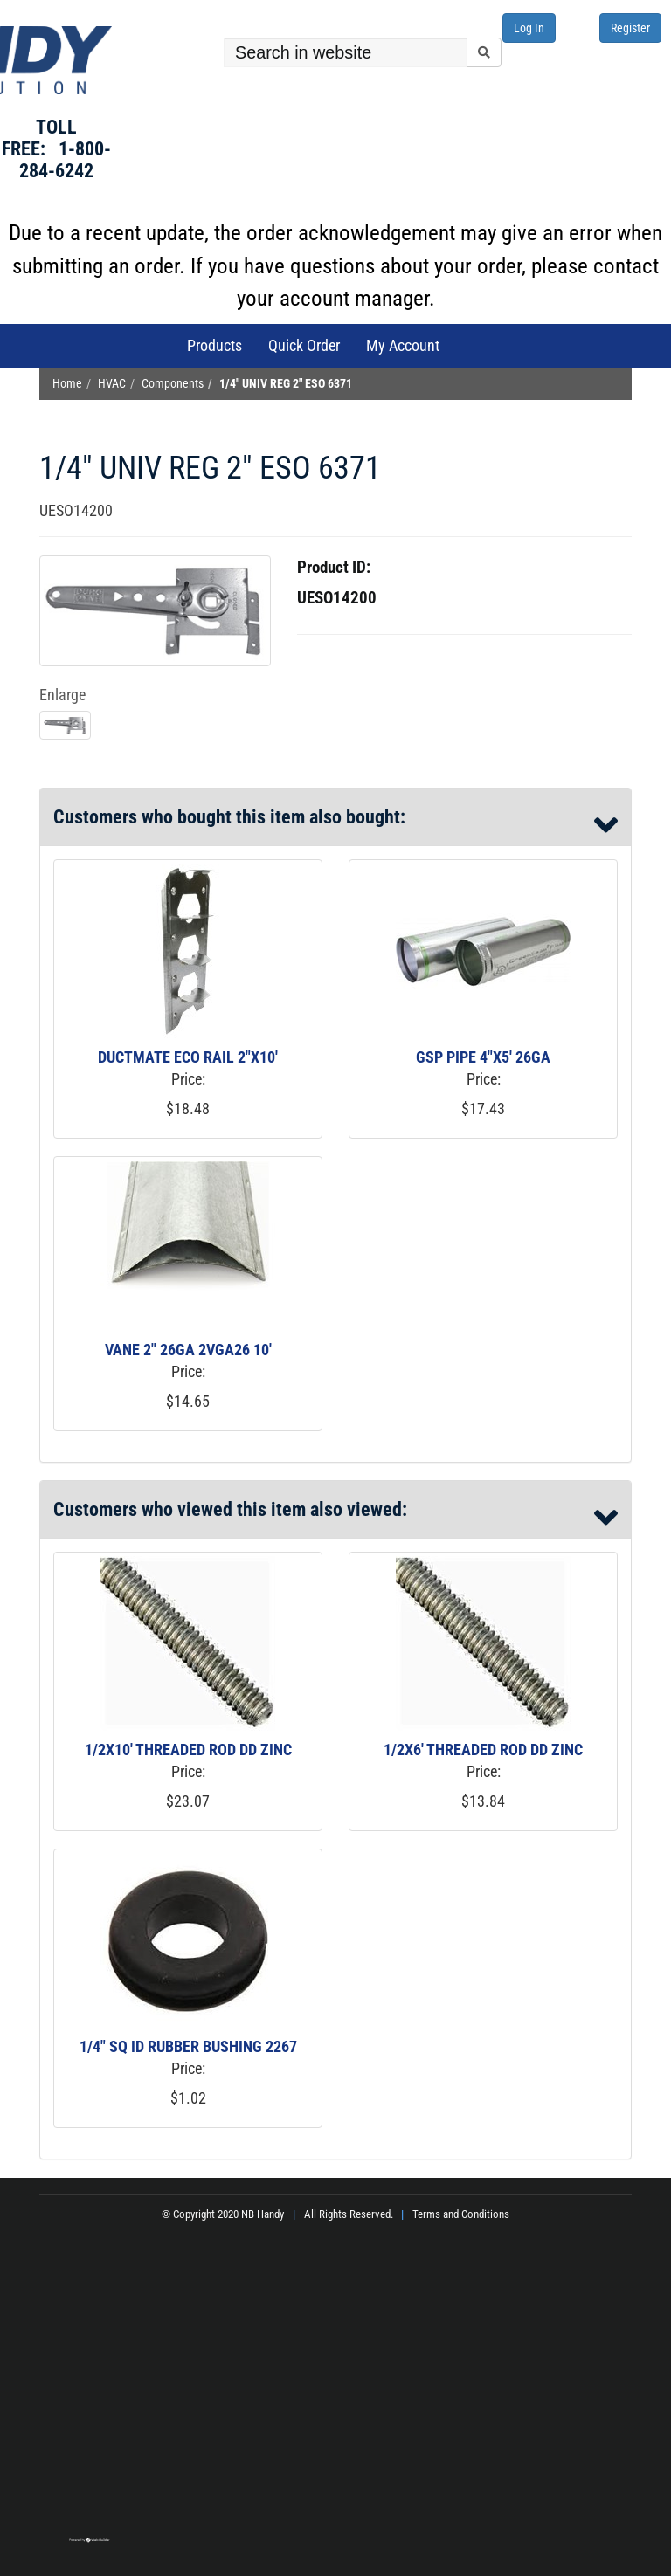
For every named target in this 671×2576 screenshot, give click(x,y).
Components (173, 383)
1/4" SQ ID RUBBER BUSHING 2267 (188, 2046)
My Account (402, 345)
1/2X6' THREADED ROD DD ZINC (483, 1749)
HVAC (112, 383)
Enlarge (62, 694)
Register (630, 28)
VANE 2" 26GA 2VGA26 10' (188, 1349)
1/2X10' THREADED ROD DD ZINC (188, 1749)
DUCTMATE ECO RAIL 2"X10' (188, 1057)
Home (67, 383)
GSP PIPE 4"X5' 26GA (483, 1057)
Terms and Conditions (460, 2214)
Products (214, 345)
